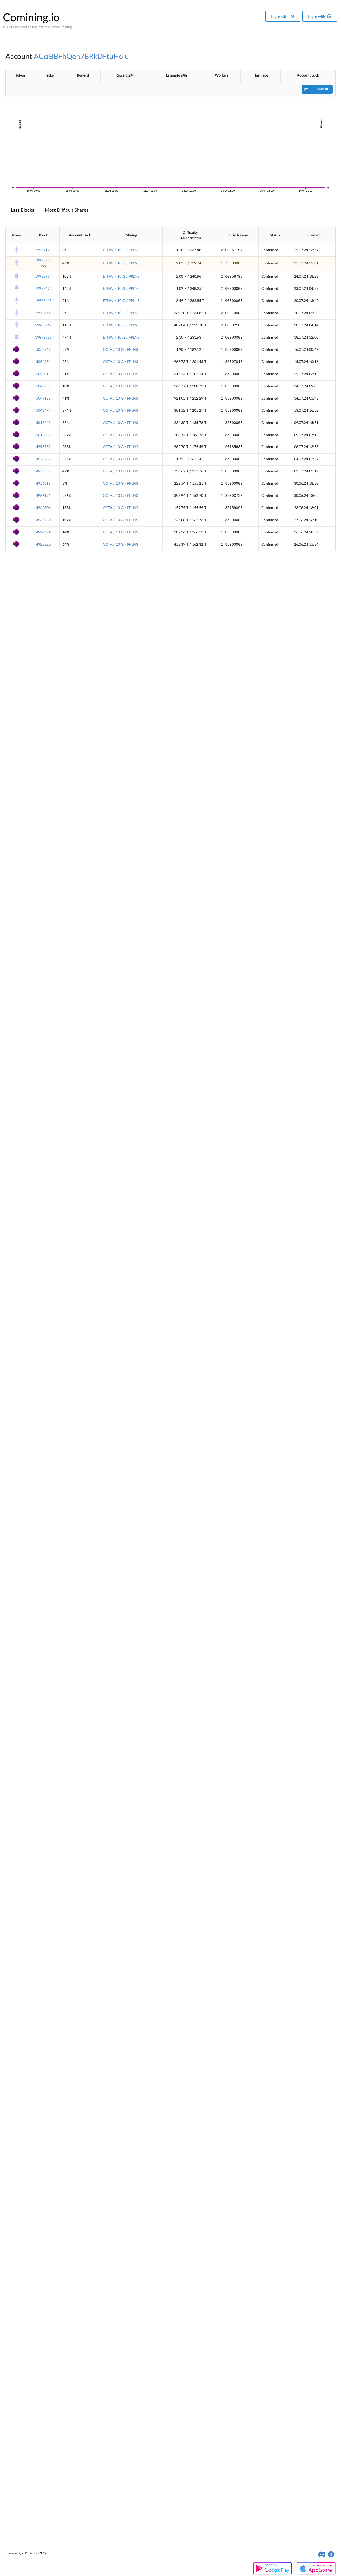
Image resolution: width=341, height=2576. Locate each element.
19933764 (43, 276)
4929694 (43, 532)
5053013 (43, 374)
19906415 (43, 301)
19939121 (43, 250)
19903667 (43, 325)
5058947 (43, 350)
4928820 (43, 544)
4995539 (43, 447)
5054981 (43, 362)
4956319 (43, 483)
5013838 (43, 435)
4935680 (43, 520)
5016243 (43, 423)
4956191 (43, 496)
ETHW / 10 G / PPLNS (121, 250)
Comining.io (31, 17)
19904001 (43, 313)
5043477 (43, 411)
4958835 (43, 471)
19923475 (43, 289)
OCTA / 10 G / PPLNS (120, 350)
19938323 (43, 261)
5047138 (43, 398)
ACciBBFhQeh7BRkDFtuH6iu (81, 56)
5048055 (43, 386)
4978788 (43, 459)
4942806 (43, 508)
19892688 (43, 337)
